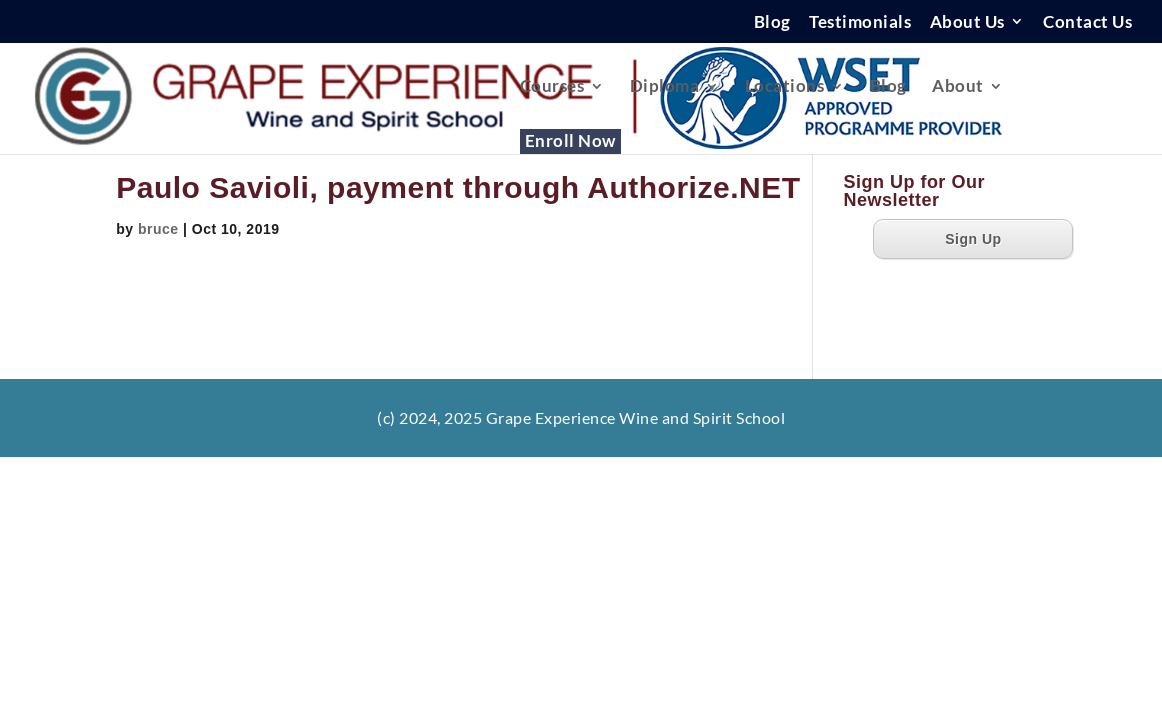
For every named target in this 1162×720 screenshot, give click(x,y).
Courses (552, 87)
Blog (772, 22)
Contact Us (1087, 22)
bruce (158, 229)
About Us (967, 22)
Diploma (665, 87)
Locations (785, 87)
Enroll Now (570, 142)
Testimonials (860, 22)
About (958, 87)
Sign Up (973, 239)
